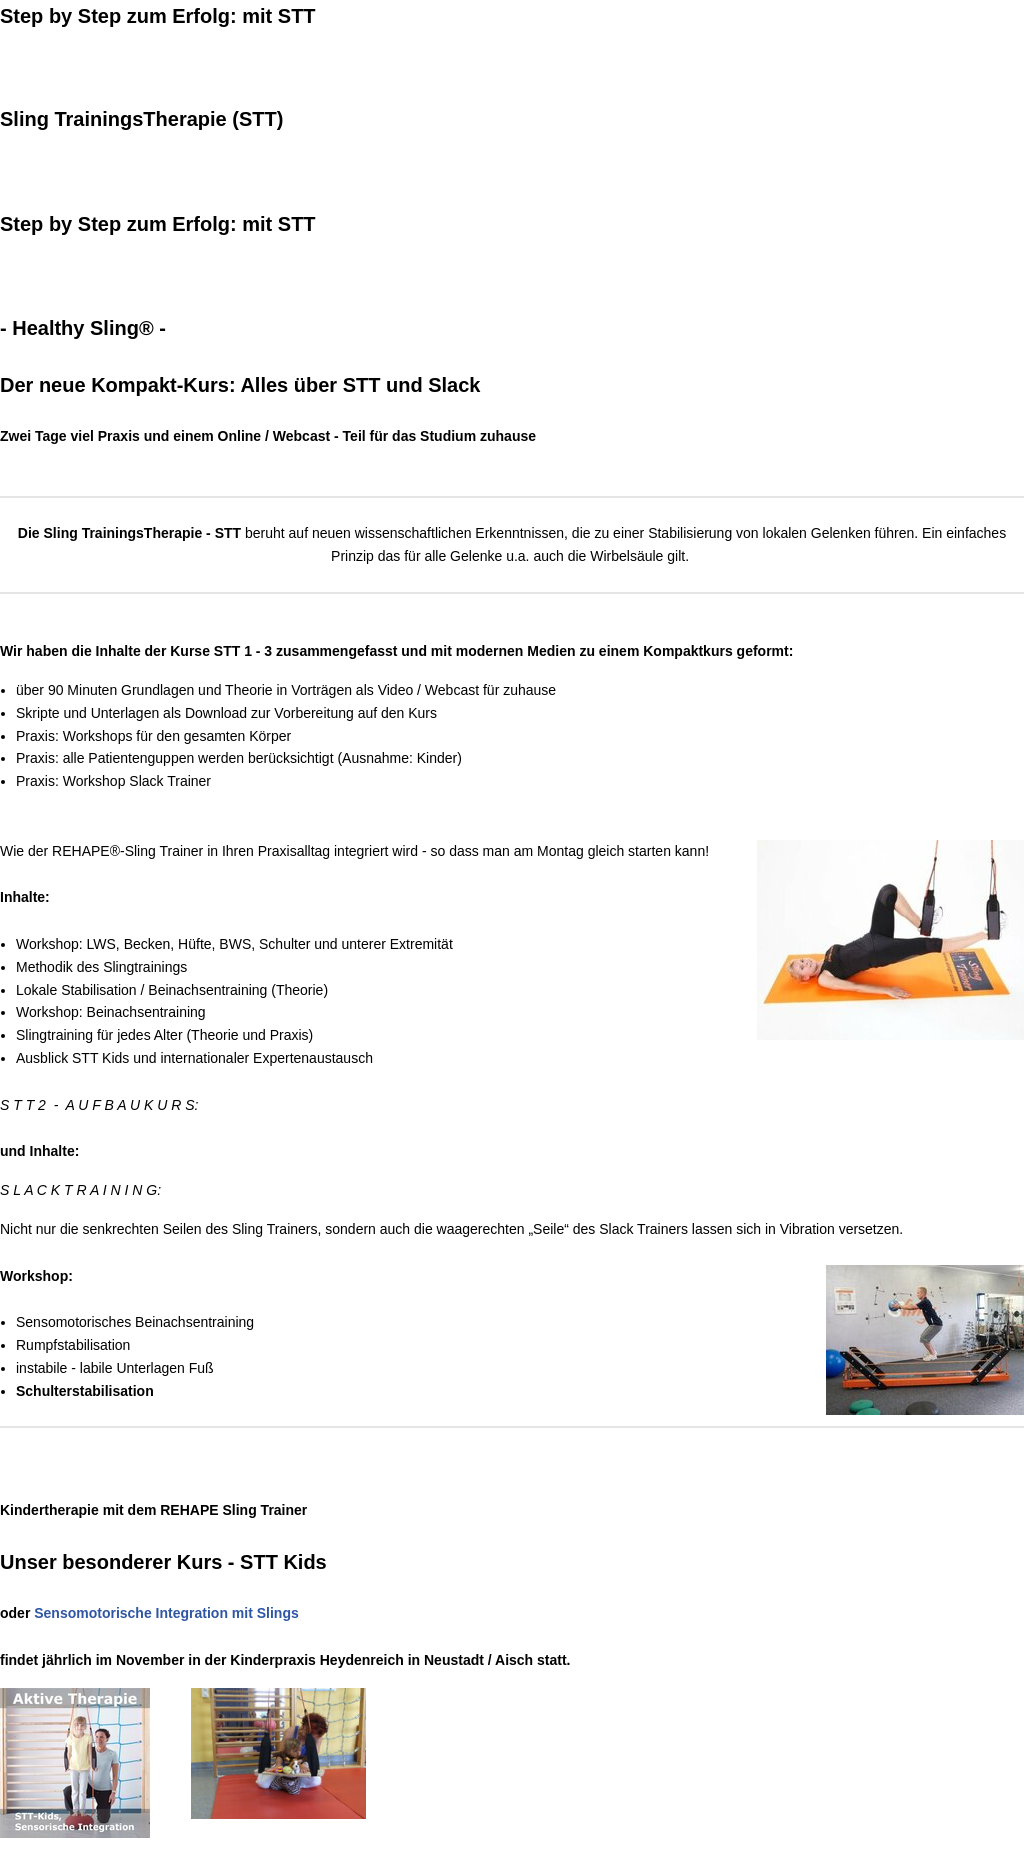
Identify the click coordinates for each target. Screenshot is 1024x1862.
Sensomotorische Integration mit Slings (166, 1613)
